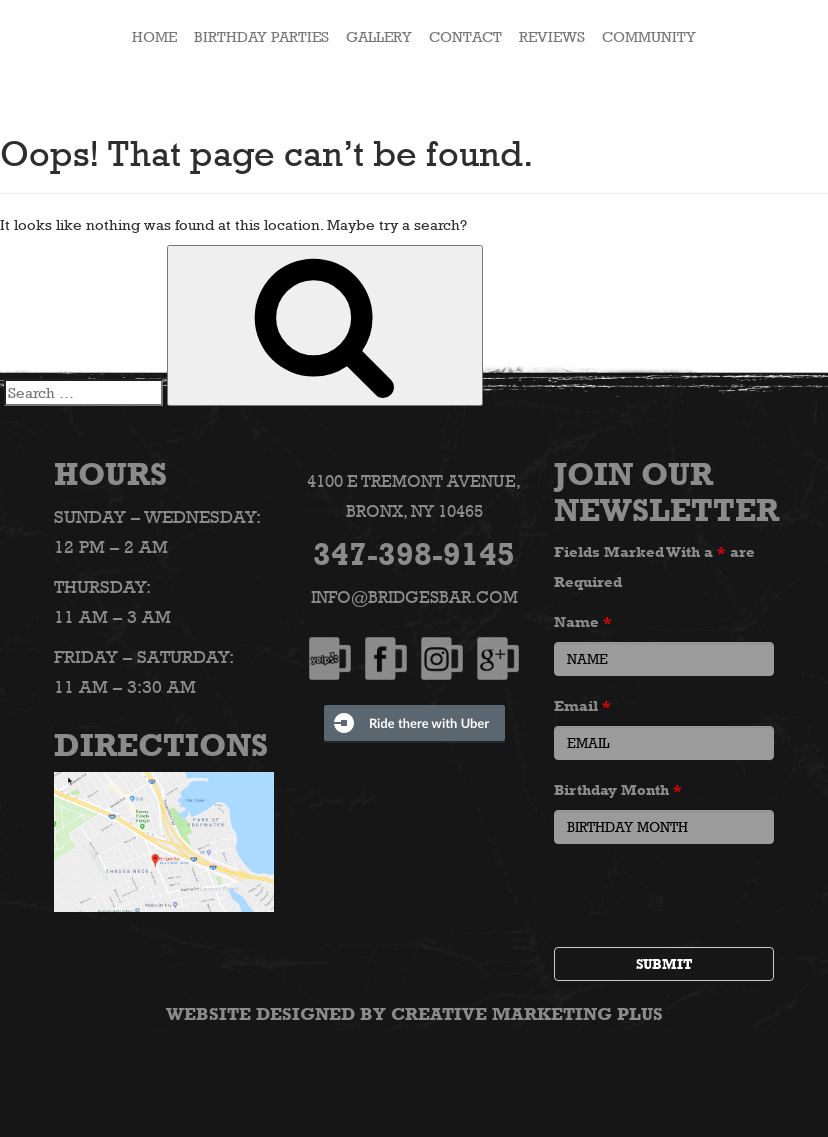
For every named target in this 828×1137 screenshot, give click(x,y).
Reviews (552, 36)
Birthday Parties (261, 36)
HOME (154, 36)
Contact (465, 36)
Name (583, 621)
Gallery (379, 36)
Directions (161, 744)
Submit (664, 964)
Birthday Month (618, 789)
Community (649, 36)
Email (582, 705)
